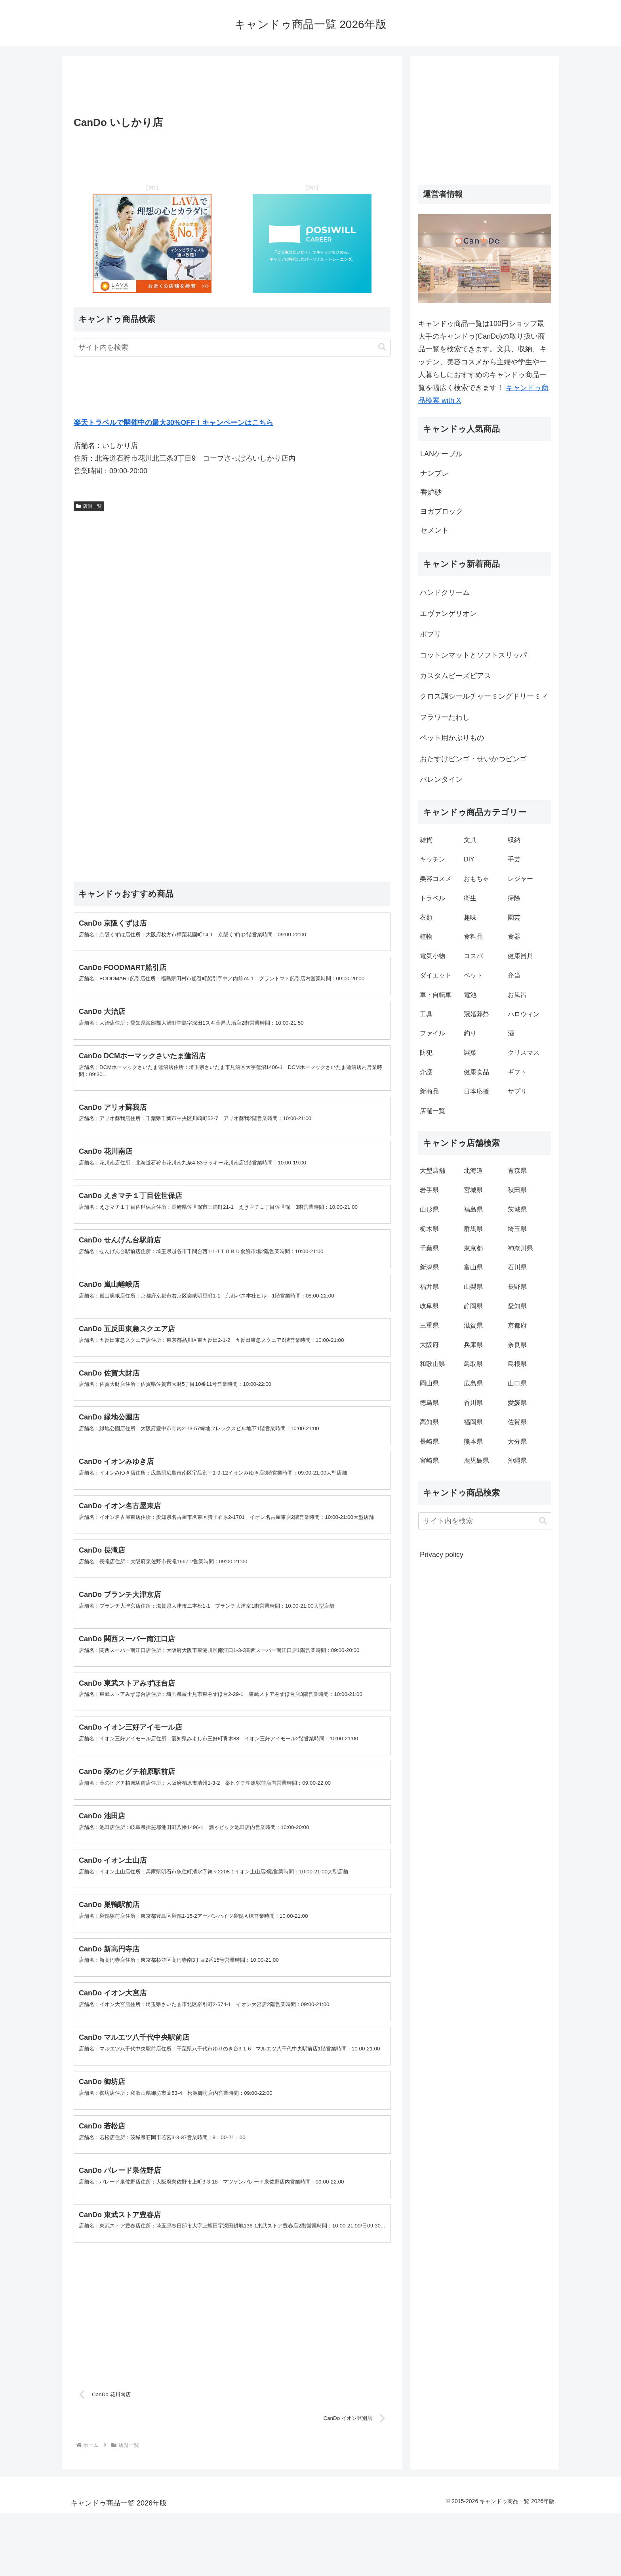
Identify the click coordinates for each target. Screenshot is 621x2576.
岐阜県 (429, 1306)
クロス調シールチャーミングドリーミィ (484, 696)
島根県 (517, 1363)
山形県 (429, 1209)
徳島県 (429, 1402)
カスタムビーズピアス (455, 676)
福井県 (429, 1286)
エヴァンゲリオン (448, 613)
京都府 (517, 1325)
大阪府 (429, 1344)
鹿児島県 (476, 1460)
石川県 (517, 1267)
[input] (232, 347)
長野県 (517, 1286)
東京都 (473, 1248)
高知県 (429, 1422)
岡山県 (429, 1383)
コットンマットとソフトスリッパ (473, 655)
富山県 (473, 1267)
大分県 (517, 1441)
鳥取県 (473, 1363)
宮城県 (473, 1190)
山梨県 (473, 1286)
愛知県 (517, 1306)
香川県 (473, 1402)
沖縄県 (517, 1460)
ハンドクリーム (445, 592)
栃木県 (429, 1228)
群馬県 (473, 1228)
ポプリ (430, 634)
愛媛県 (517, 1402)
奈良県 (517, 1344)
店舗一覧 (89, 506)
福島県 (473, 1209)
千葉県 (429, 1248)
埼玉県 (517, 1228)
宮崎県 (429, 1460)
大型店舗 (432, 1170)
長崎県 (429, 1441)
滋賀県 (473, 1325)
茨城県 (517, 1209)
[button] (382, 347)
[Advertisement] (232, 88)
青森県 (517, 1170)
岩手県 (429, 1190)
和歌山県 (432, 1363)
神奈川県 (520, 1248)
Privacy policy (441, 1555)
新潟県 (429, 1267)
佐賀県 (517, 1422)
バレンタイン (441, 779)
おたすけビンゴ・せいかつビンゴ (473, 759)
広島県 (473, 1383)
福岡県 (473, 1422)
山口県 (517, 1383)
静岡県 (473, 1306)
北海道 (473, 1170)
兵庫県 (473, 1344)
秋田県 (517, 1190)
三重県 (429, 1325)
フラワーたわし (445, 717)
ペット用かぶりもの (452, 738)
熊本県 (473, 1441)
